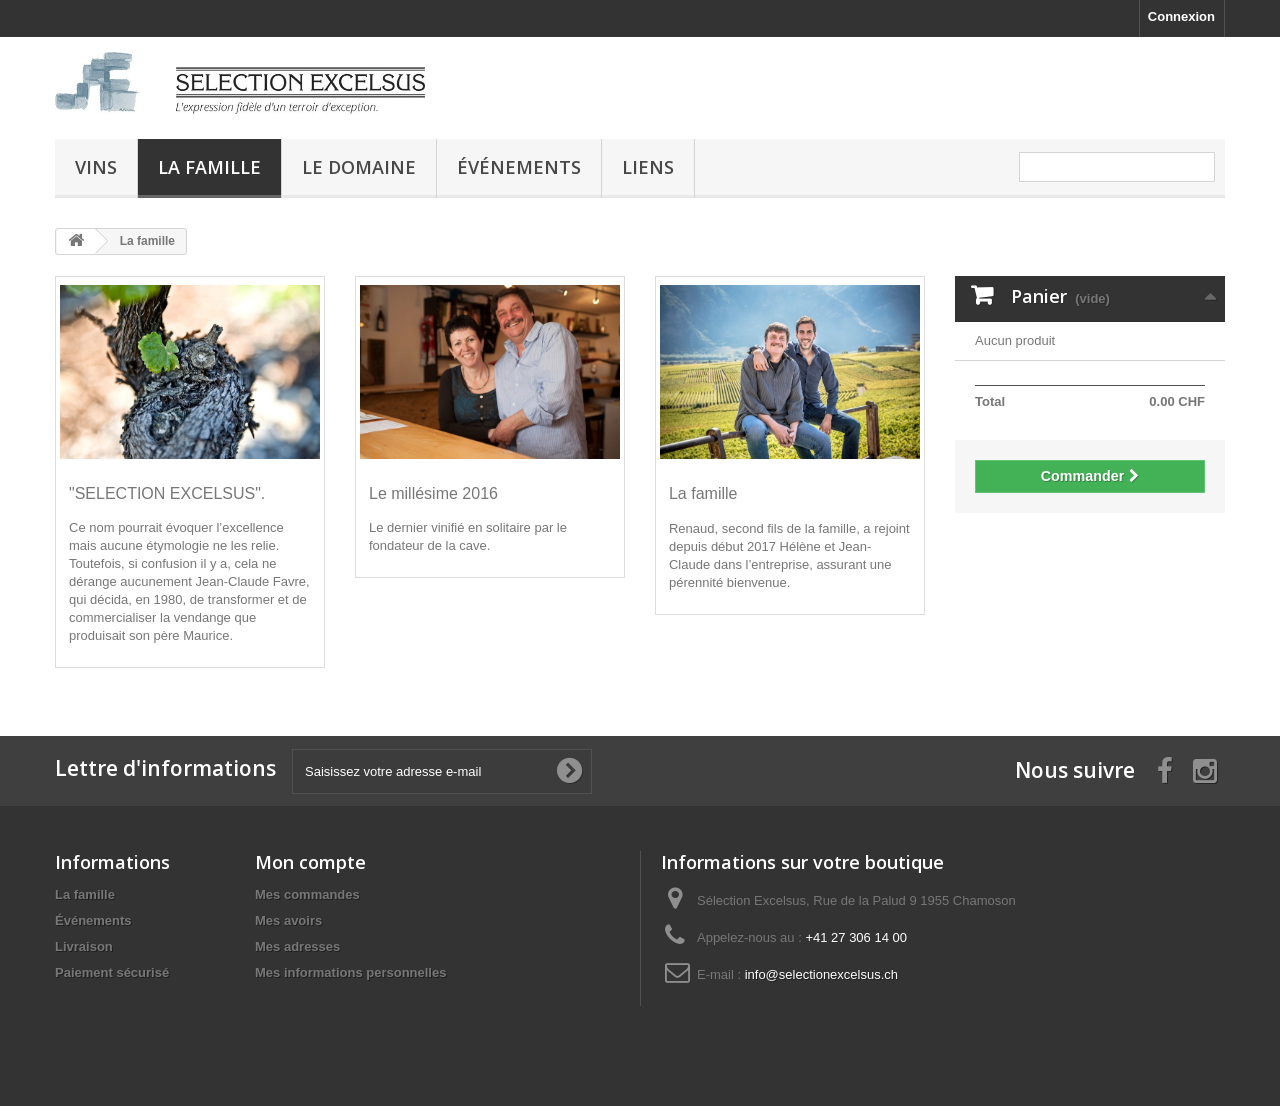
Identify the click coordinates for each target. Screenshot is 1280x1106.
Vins (96, 167)
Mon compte (310, 862)
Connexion (1181, 16)
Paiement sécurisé (112, 972)
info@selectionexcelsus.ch (821, 974)
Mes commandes (307, 894)
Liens (648, 167)
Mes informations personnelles (350, 972)
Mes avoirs (288, 920)
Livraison (84, 946)
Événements (519, 167)
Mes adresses (297, 946)
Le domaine (359, 167)
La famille (209, 167)
